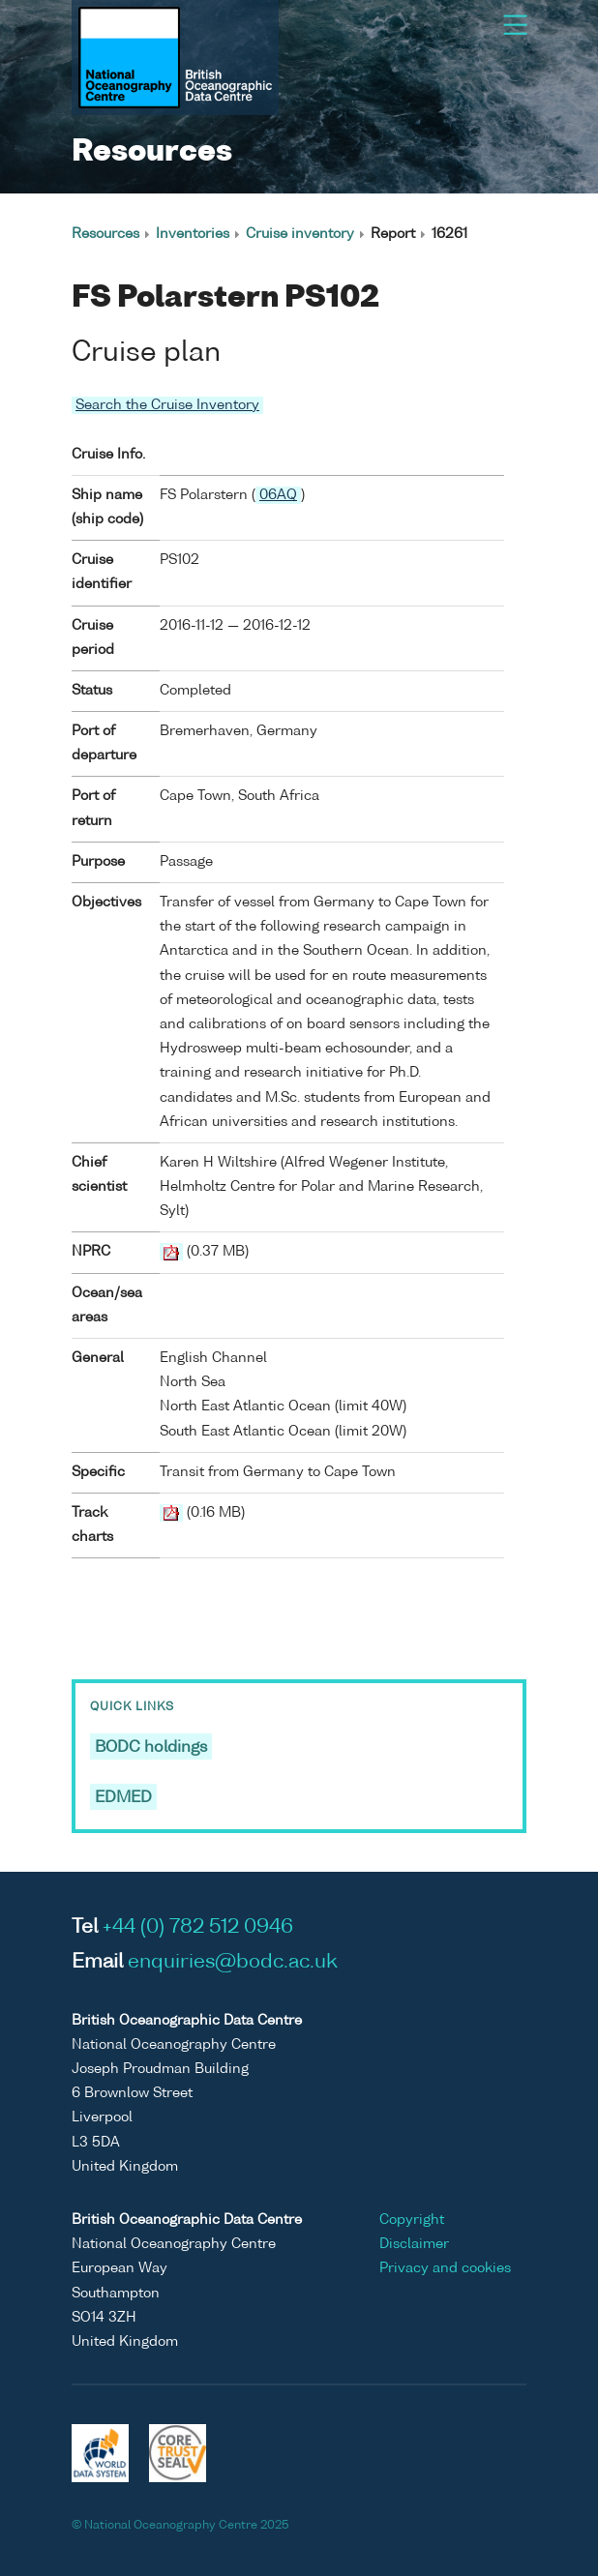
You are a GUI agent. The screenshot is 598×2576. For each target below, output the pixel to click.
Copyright (411, 2220)
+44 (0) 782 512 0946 (198, 1928)
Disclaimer (414, 2244)
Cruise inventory (300, 234)
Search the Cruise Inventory (167, 405)
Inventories (192, 234)
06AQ (278, 495)
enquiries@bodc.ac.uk (233, 1962)
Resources (105, 234)
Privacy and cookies (445, 2268)
